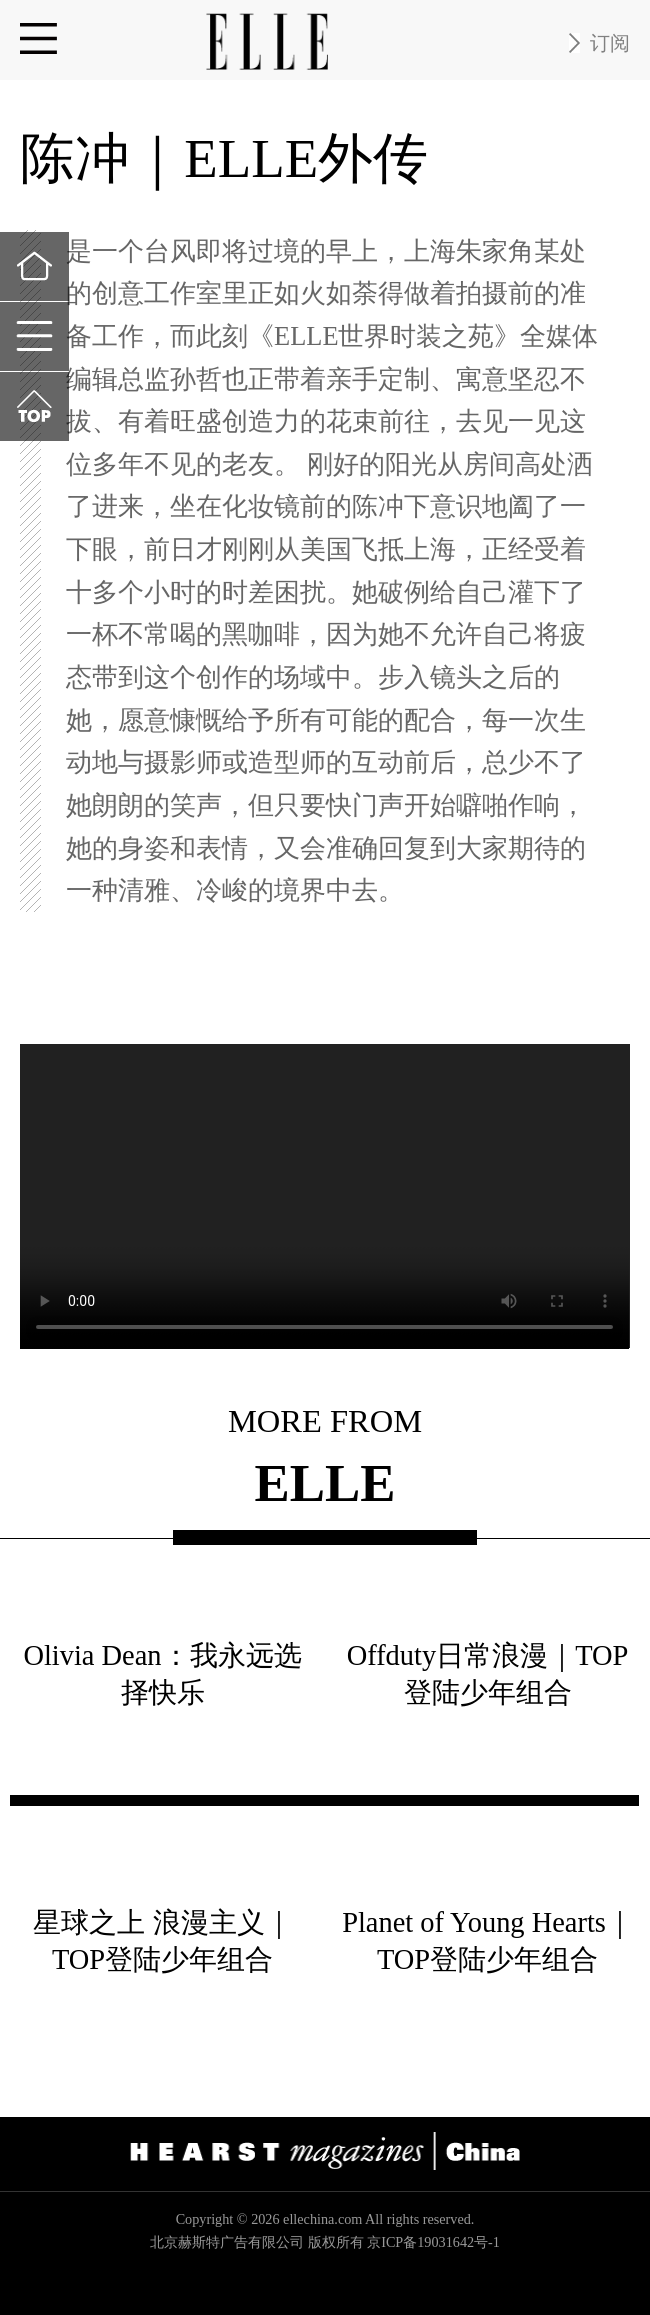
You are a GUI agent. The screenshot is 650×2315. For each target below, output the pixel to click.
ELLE (325, 1484)
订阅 (610, 43)
